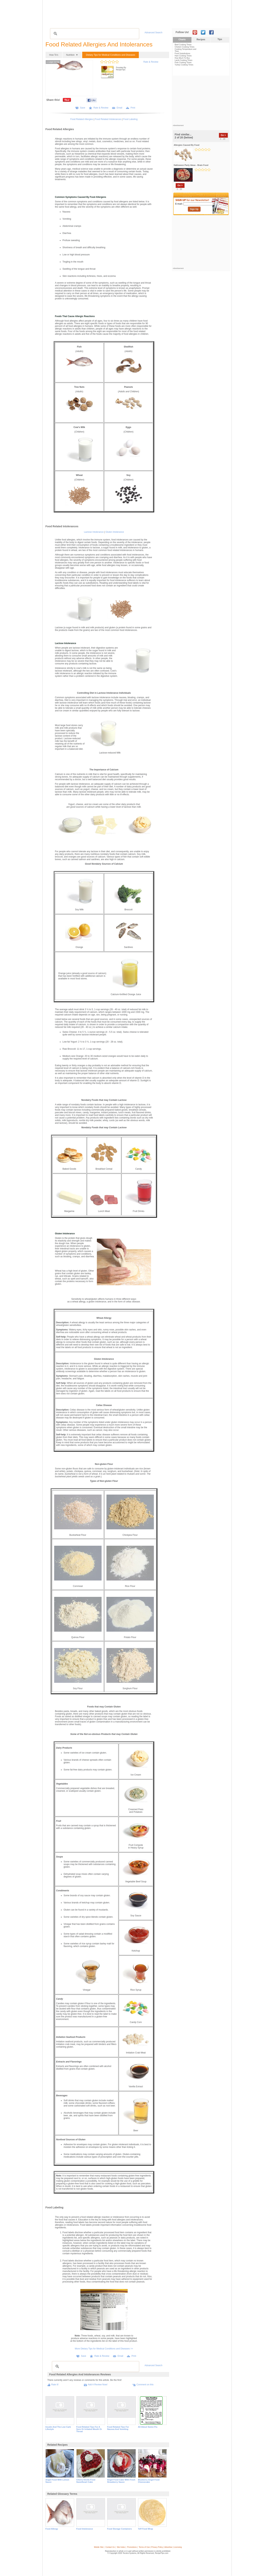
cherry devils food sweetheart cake (85, 2481)
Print (133, 107)
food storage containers (119, 2529)
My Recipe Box (143, 22)
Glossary (86, 22)
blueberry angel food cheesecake (149, 2481)
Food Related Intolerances (108, 119)
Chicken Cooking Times (184, 47)
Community (112, 22)
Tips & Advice (69, 22)
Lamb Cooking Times (183, 60)
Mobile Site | (99, 2547)
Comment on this (144, 2384)
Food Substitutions (182, 53)
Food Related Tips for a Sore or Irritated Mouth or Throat (89, 2429)
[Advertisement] (160, 10)
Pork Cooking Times (183, 62)
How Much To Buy (182, 58)
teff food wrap (145, 2529)
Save (82, 107)
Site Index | (121, 2547)
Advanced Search (154, 32)
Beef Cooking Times (183, 45)
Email (119, 107)
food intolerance (84, 2529)
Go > (223, 135)
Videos (98, 22)
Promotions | (132, 2547)
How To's (53, 55)
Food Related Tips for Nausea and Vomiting (118, 2428)
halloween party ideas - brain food (191, 165)
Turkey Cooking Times (184, 65)
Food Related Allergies (81, 119)
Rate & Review (150, 62)
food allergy (52, 2529)
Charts (182, 39)
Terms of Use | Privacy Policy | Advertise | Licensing (160, 2547)
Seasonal (126, 22)
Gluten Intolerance (115, 532)
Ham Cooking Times (183, 56)
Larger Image (53, 62)
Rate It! (55, 2384)
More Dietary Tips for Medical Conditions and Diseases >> (104, 2348)
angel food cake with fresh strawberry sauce (121, 2481)
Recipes (52, 22)
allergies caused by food (186, 145)
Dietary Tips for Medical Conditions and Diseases (110, 55)
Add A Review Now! (98, 2384)
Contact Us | (110, 2547)
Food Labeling (130, 119)
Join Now (215, 23)
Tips (219, 39)
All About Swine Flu (147, 2427)
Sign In (223, 23)
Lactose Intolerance (94, 532)
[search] (94, 33)
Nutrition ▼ (72, 55)
